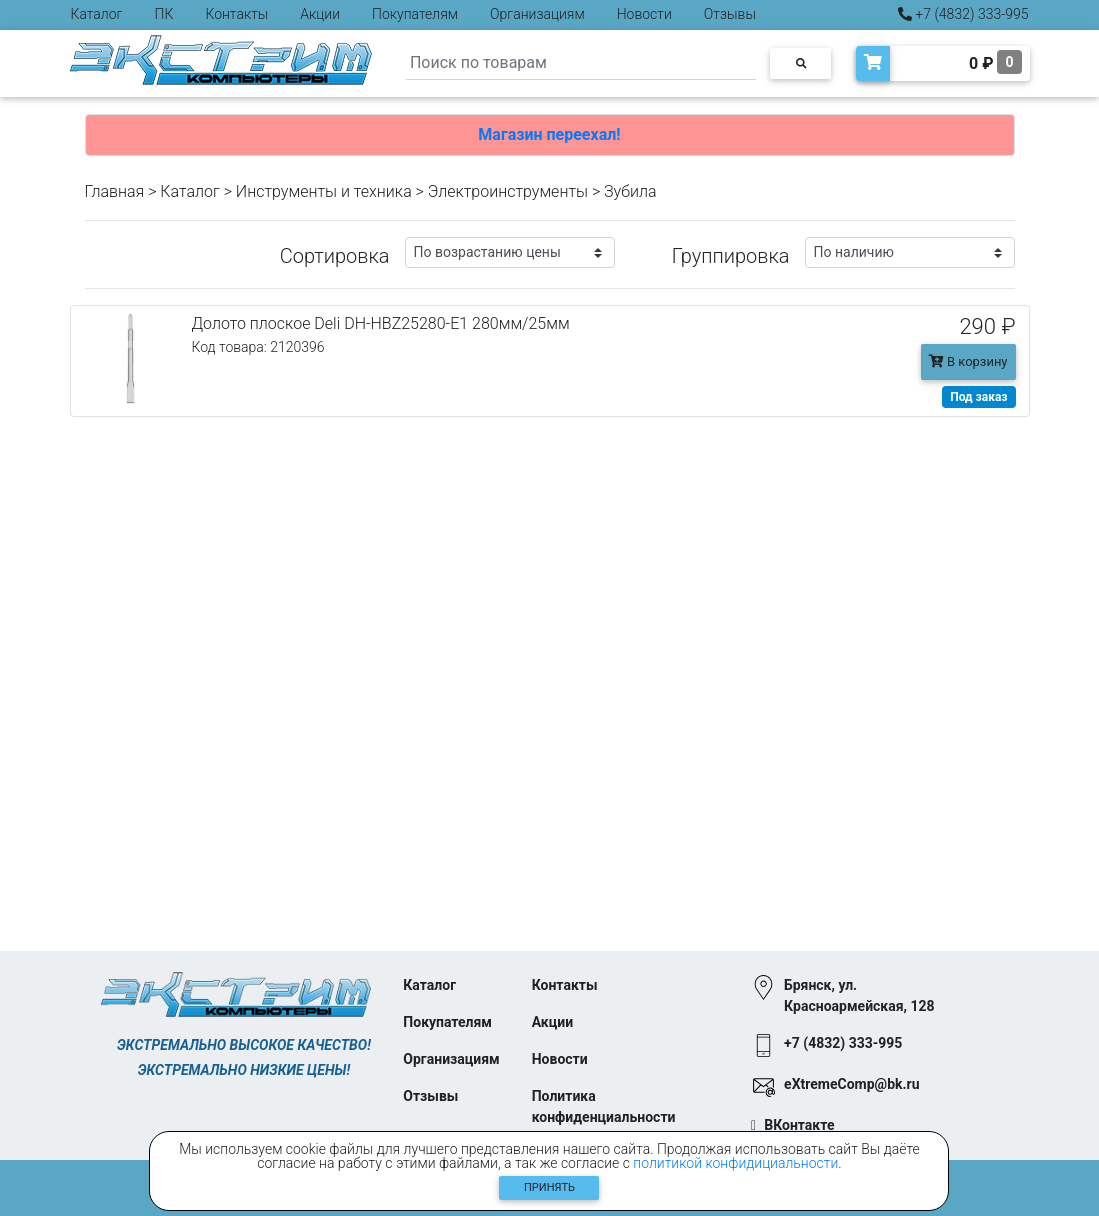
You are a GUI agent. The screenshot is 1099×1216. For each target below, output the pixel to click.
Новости (644, 14)
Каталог (97, 14)
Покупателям (415, 14)
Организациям (537, 14)
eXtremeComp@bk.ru (851, 1084)
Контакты (236, 14)
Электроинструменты (508, 191)
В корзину (968, 361)
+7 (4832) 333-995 (963, 14)
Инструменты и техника (324, 191)
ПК (164, 14)
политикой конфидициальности (735, 1163)
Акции (320, 14)
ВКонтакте (799, 1125)
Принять (549, 1187)
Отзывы (730, 14)
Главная (115, 191)
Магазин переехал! (549, 134)
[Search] (581, 63)
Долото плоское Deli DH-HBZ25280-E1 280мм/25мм (381, 323)
